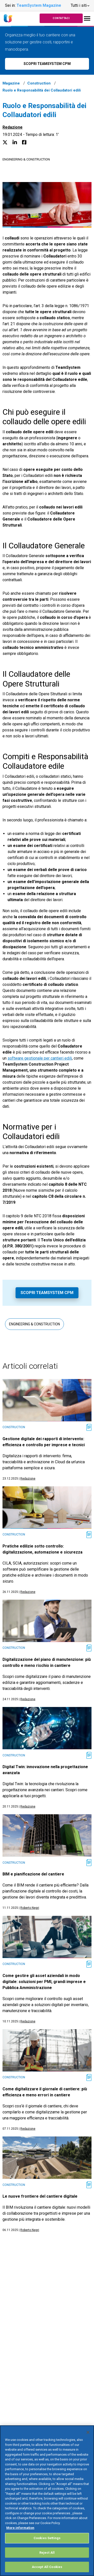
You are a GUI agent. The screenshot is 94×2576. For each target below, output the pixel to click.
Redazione (13, 127)
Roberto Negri (29, 1908)
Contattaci (61, 18)
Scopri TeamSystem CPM (47, 1292)
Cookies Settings (47, 2543)
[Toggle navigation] (87, 18)
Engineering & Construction (26, 159)
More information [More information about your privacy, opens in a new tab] (20, 2533)
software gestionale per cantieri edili (40, 1058)
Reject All (47, 2558)
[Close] (87, 2437)
